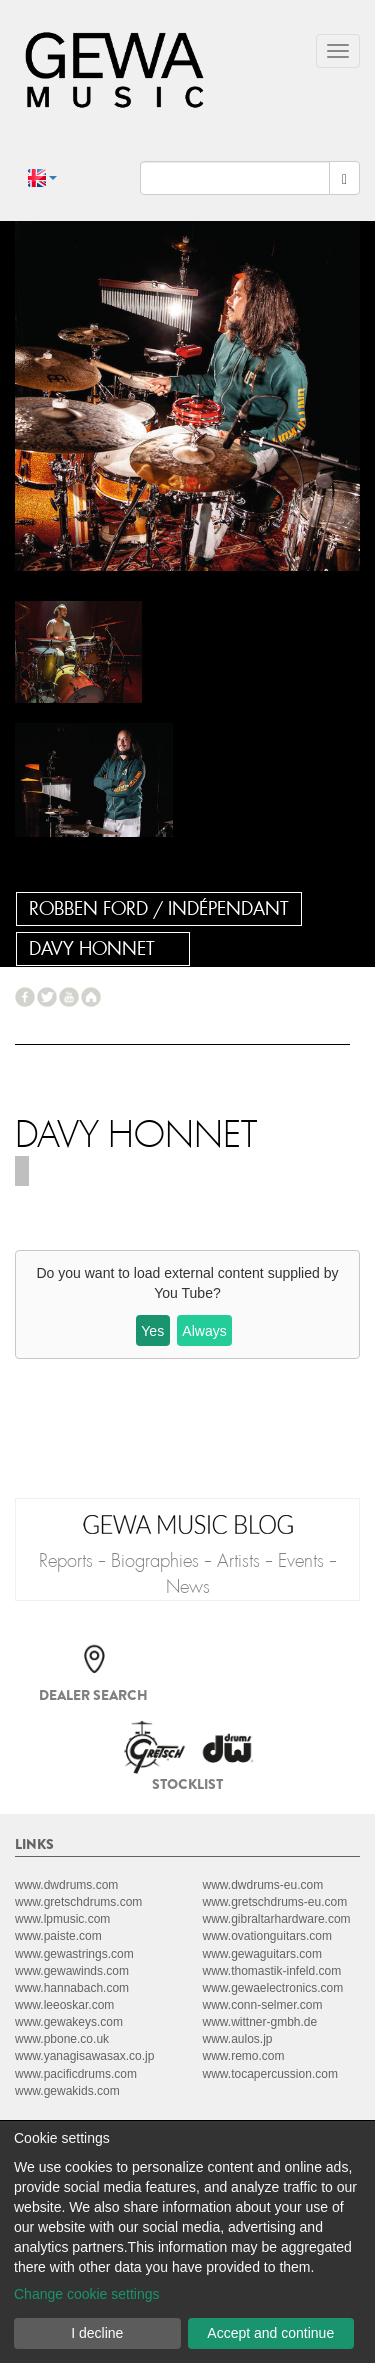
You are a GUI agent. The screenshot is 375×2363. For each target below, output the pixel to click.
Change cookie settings (87, 2294)
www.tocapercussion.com (270, 2074)
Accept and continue (270, 2333)
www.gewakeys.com (69, 2022)
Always (204, 1331)
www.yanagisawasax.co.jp (84, 2056)
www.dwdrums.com (66, 1885)
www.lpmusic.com (62, 1919)
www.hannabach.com (72, 1988)
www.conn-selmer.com (263, 2005)
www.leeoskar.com (64, 2005)
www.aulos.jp (238, 2039)
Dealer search (93, 1695)
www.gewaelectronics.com (273, 1988)
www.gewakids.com (67, 2091)
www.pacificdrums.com (76, 2074)
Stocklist (187, 1784)
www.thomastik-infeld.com (272, 1971)
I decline (97, 2333)
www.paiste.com (58, 1936)
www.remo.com (244, 2056)
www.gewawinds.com (72, 1971)
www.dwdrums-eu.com (263, 1885)
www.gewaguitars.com (262, 1954)
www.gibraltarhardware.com (277, 1919)
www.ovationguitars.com (267, 1936)
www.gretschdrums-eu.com (275, 1902)
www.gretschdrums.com (78, 1902)
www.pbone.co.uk (62, 2039)
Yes (152, 1331)
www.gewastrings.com (74, 1954)
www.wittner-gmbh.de (260, 2022)
